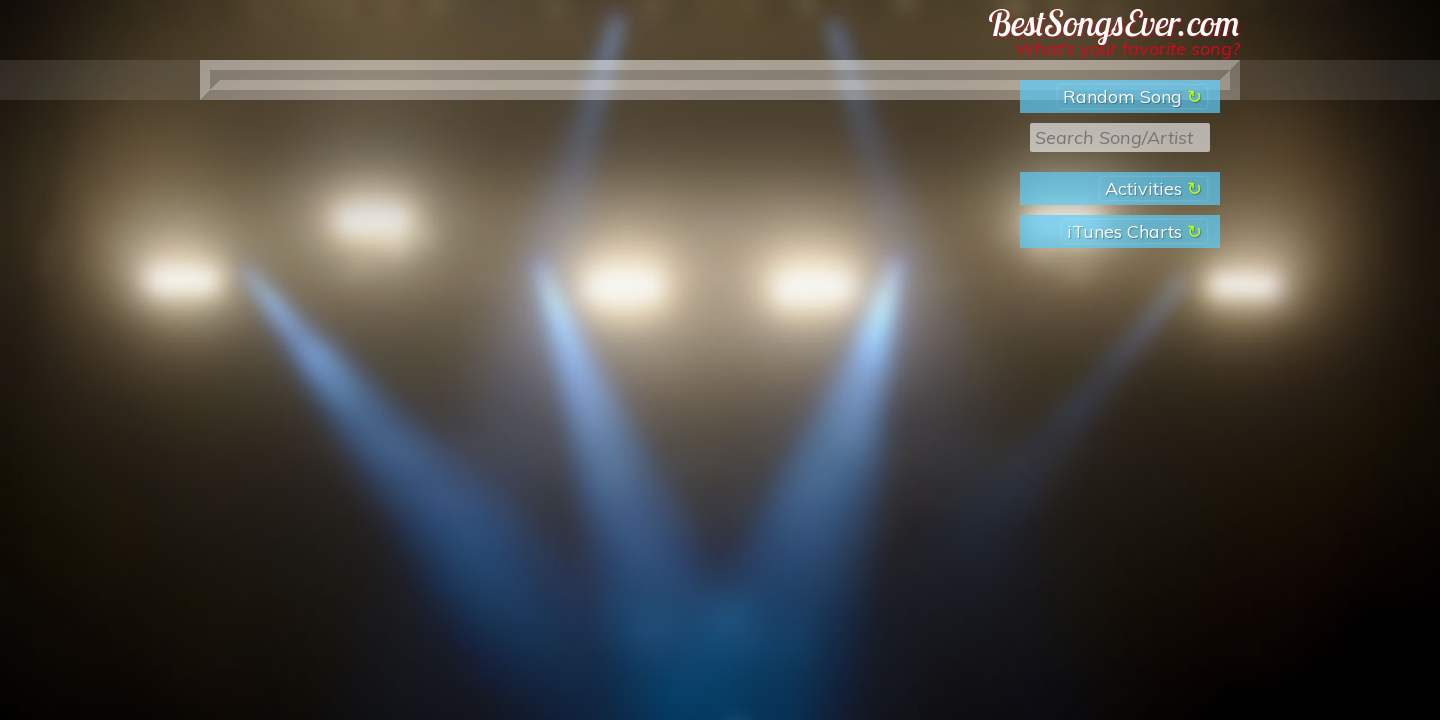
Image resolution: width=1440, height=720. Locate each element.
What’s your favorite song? (1127, 48)
